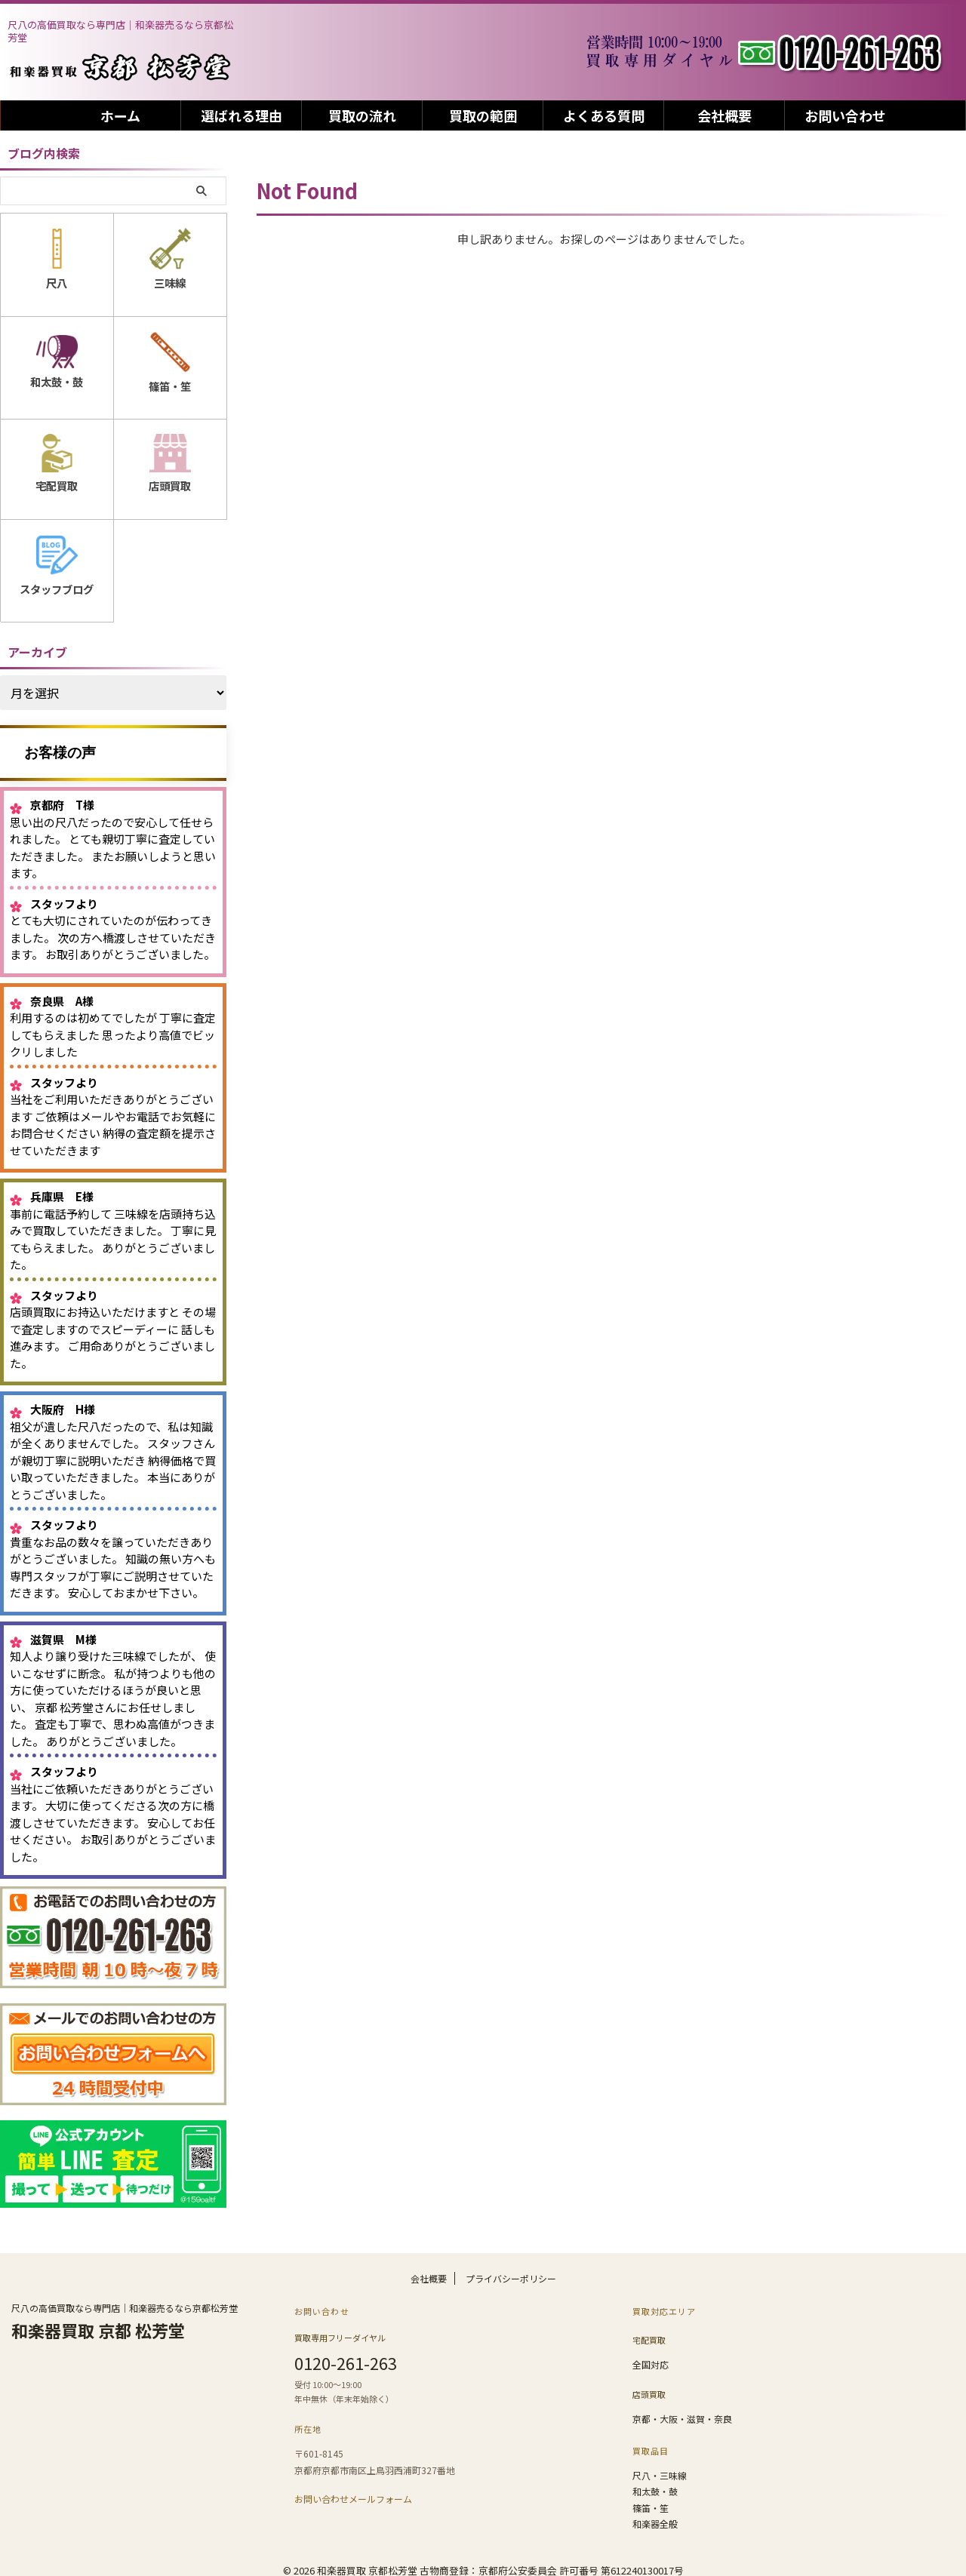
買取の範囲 (483, 115)
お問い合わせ (845, 115)
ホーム (120, 115)
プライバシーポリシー (511, 2272)
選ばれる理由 (241, 115)
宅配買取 (649, 2331)
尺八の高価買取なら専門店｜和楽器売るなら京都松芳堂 (124, 2301)
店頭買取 (649, 2382)
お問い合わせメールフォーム (353, 2488)
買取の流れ (362, 115)
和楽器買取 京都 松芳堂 (98, 2324)
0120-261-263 (345, 2354)
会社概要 (724, 115)
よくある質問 (604, 115)
